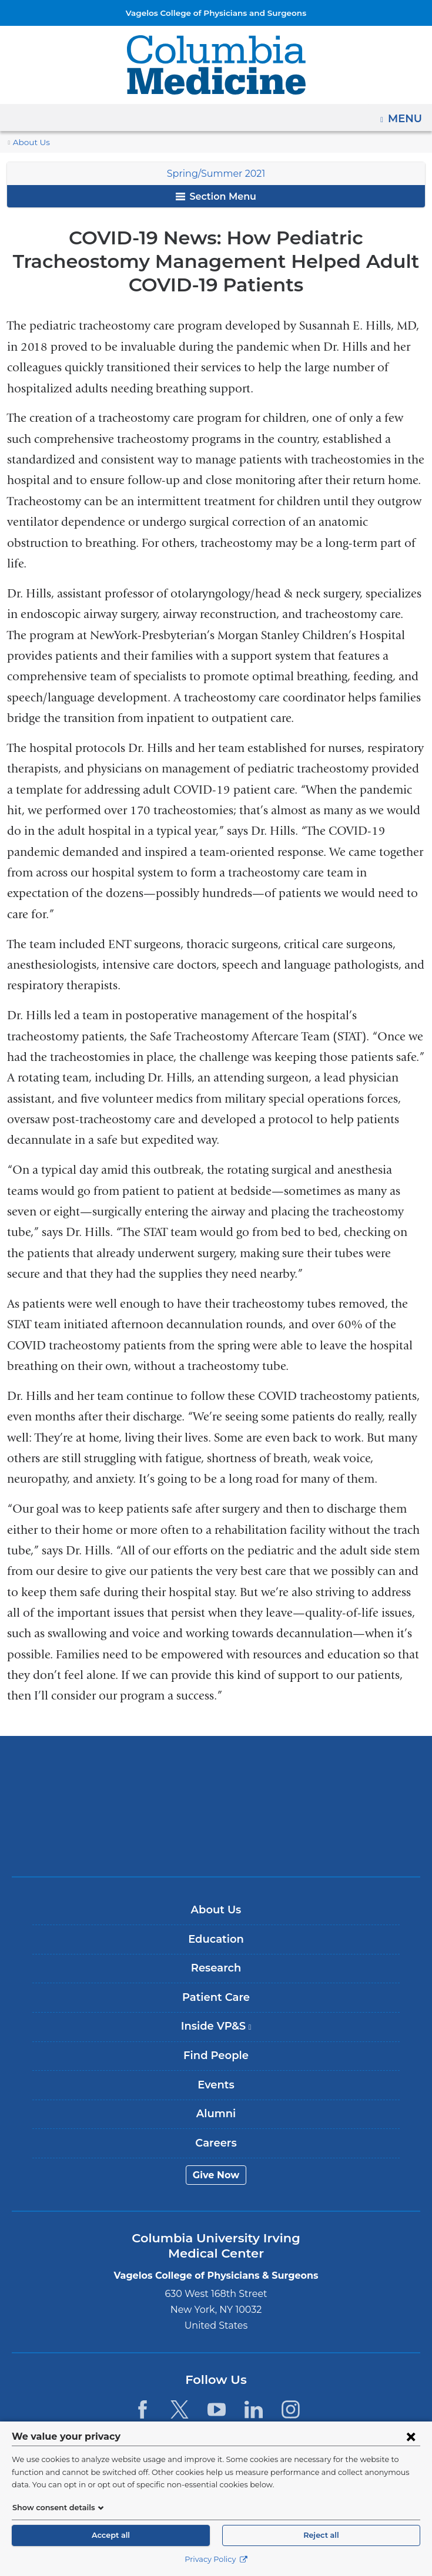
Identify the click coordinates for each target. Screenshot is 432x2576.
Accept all (110, 2535)
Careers (216, 2119)
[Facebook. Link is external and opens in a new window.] (142, 2386)
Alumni (216, 2090)
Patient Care (216, 1974)
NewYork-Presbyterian (216, 1782)
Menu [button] (406, 115)
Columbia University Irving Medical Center (216, 1746)
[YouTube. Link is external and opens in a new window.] (216, 2386)
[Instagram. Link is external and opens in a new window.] (291, 2386)
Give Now (216, 2152)
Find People (216, 2032)
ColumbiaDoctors (216, 1819)
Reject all (320, 2535)
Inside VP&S (220, 2007)
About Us (29, 142)
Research (216, 1944)
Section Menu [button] (216, 196)
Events (216, 2061)
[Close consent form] (410, 2436)
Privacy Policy (216, 2559)
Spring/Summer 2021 (216, 174)
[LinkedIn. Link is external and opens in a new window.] (253, 2386)
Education (216, 1916)
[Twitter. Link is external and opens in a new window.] (179, 2386)
